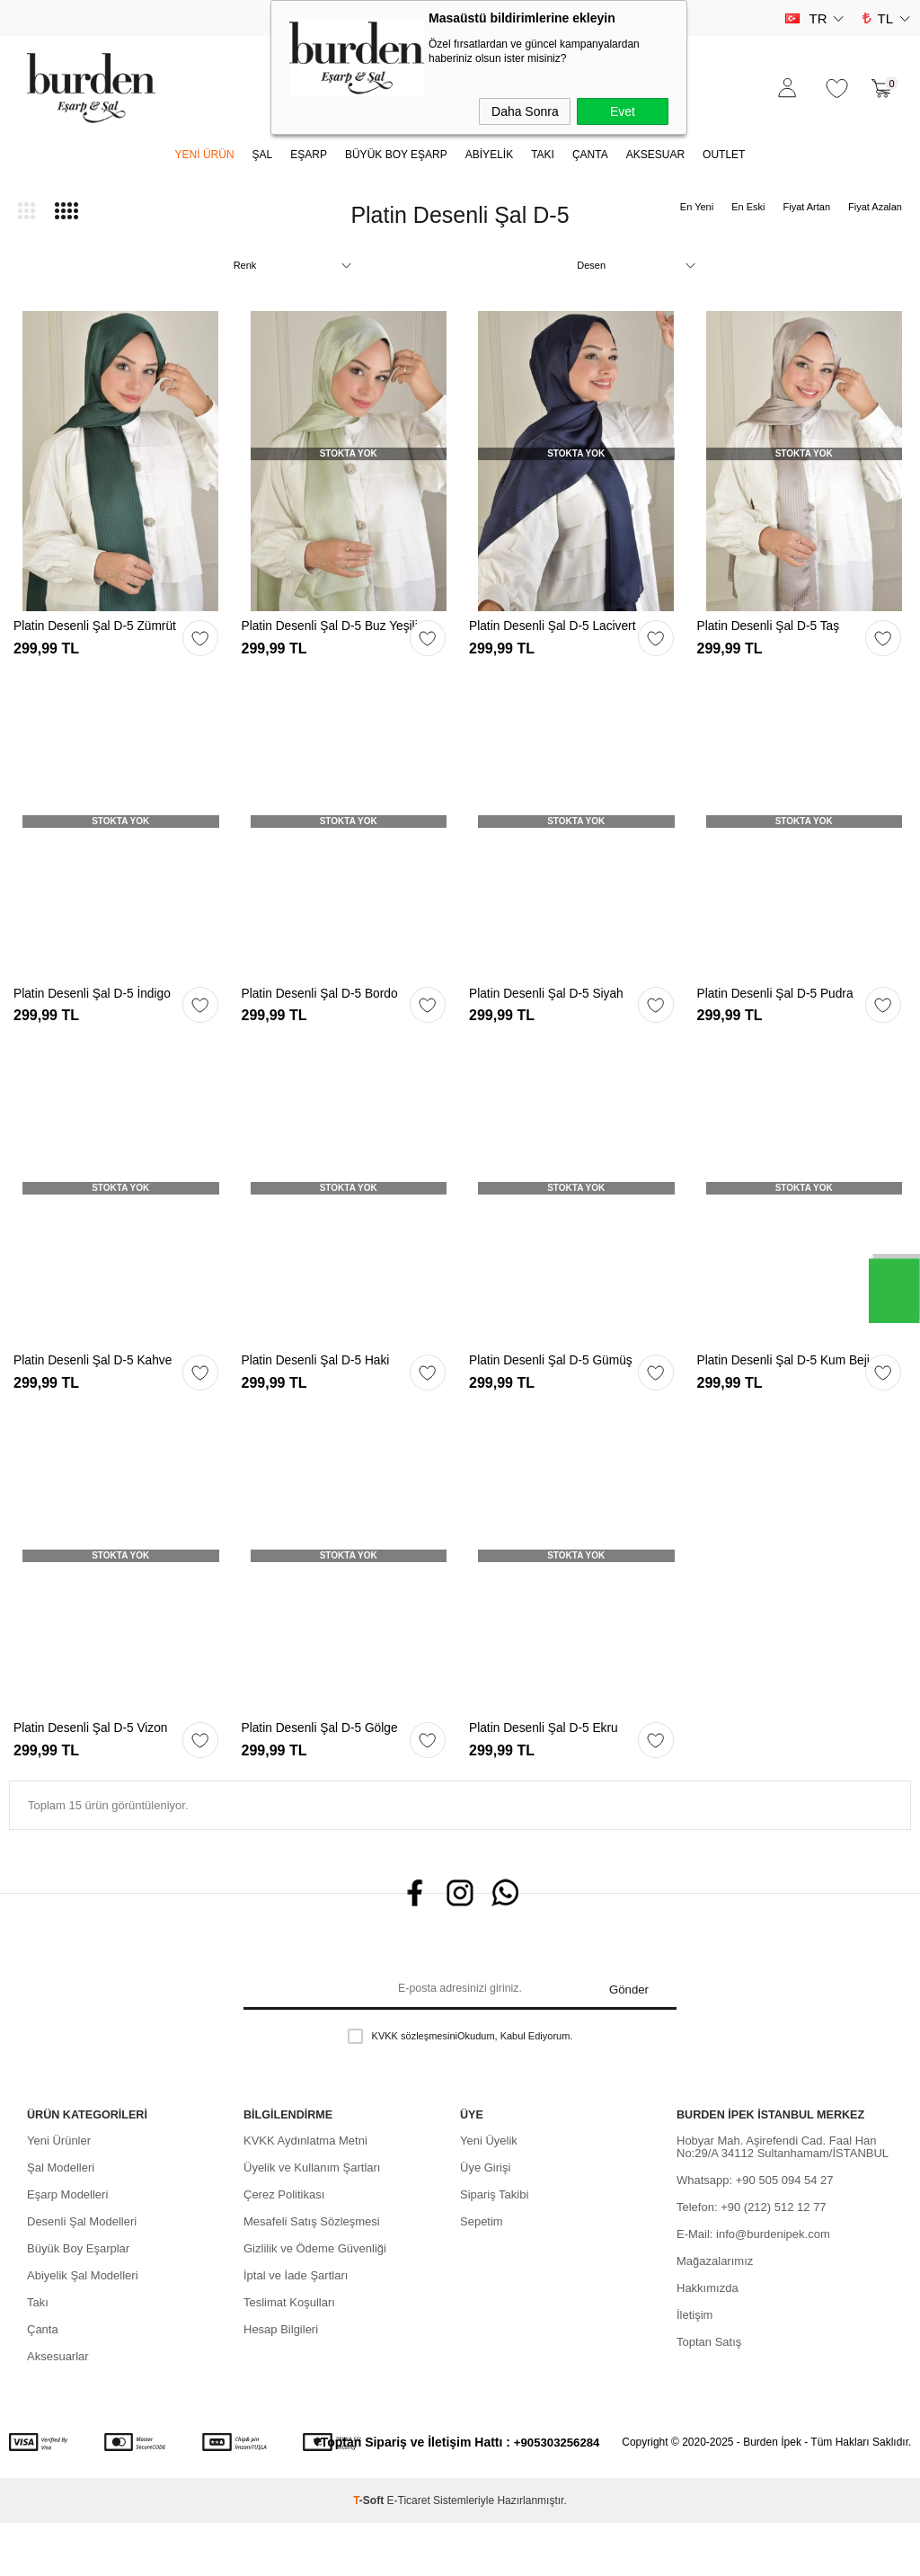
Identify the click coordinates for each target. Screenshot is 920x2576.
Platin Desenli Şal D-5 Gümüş (558, 1391)
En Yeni (696, 207)
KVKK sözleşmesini (414, 2095)
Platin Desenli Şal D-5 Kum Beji (778, 1397)
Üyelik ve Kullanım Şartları (311, 2220)
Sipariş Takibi (494, 2247)
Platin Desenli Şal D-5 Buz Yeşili (321, 633)
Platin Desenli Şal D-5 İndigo (99, 1009)
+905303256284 (557, 2495)
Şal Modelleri (60, 2220)
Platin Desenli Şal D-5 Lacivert (534, 633)
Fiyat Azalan (875, 207)
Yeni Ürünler (59, 2193)
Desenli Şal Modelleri (82, 2274)
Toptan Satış (709, 2395)
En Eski (748, 207)
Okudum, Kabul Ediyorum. (460, 2095)
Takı (38, 2355)
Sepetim (481, 2274)
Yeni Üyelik (489, 2193)
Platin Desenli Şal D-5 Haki (322, 1391)
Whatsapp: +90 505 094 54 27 (755, 2233)
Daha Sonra (525, 111)
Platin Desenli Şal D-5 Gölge (327, 1773)
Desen (591, 265)
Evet (622, 111)
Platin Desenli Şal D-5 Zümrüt (102, 627)
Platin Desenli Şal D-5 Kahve (100, 1391)
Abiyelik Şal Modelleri (82, 2328)
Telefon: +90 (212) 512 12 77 (752, 2260)
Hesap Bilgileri (280, 2382)
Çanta (42, 2382)
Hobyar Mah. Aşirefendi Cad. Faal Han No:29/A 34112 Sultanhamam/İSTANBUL (783, 2200)
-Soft (369, 2553)
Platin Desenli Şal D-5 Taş (775, 627)
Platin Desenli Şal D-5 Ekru (550, 1773)
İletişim (694, 2368)
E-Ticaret (408, 2553)
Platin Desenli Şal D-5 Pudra (782, 1009)
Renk (245, 265)
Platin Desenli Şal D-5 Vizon (97, 1773)
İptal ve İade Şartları (295, 2328)
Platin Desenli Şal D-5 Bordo (327, 1009)
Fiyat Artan (806, 207)
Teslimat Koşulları (289, 2355)
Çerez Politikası (283, 2247)
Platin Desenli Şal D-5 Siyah (553, 1009)
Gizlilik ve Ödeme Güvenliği (314, 2301)
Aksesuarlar (58, 2409)
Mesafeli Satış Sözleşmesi (311, 2274)
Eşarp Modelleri (67, 2247)
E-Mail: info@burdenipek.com (753, 2287)
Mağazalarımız (715, 2314)
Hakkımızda (708, 2341)
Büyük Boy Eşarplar (78, 2301)
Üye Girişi (485, 2220)
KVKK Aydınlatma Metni (305, 2193)
